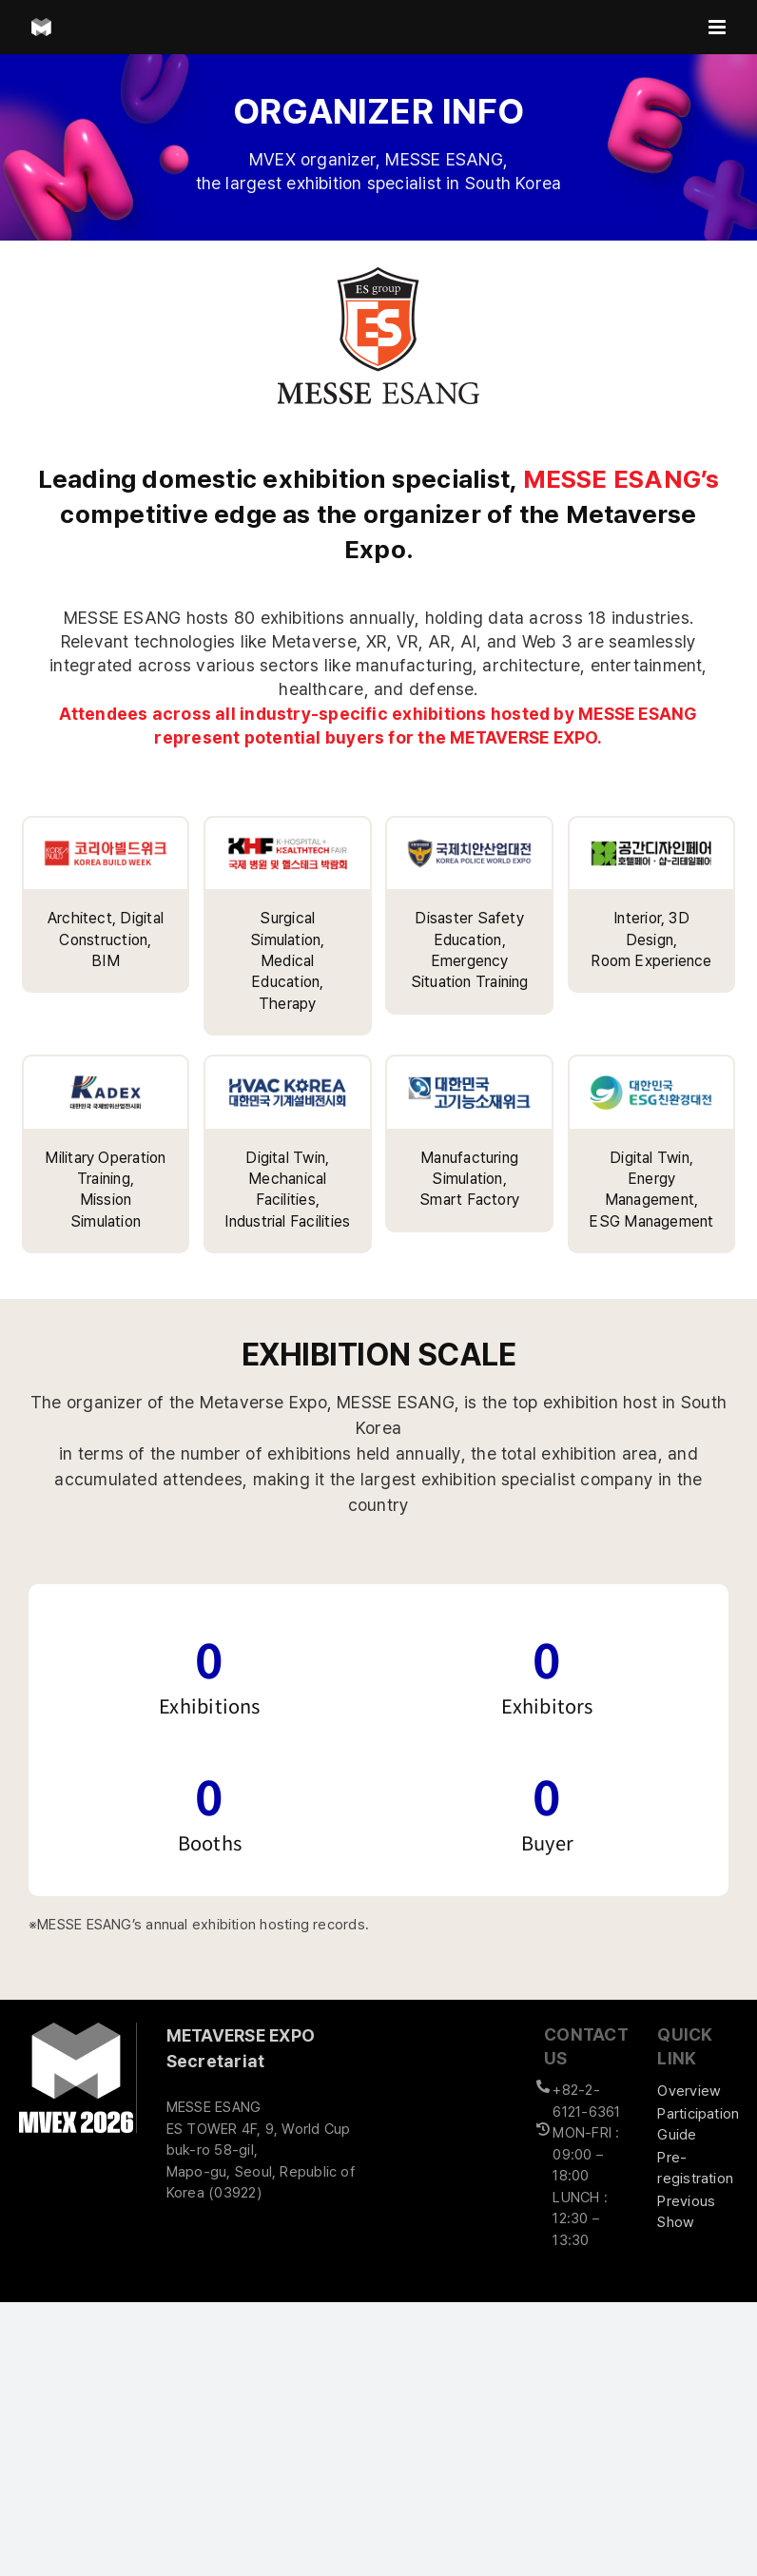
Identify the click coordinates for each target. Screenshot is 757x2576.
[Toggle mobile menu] (718, 27)
